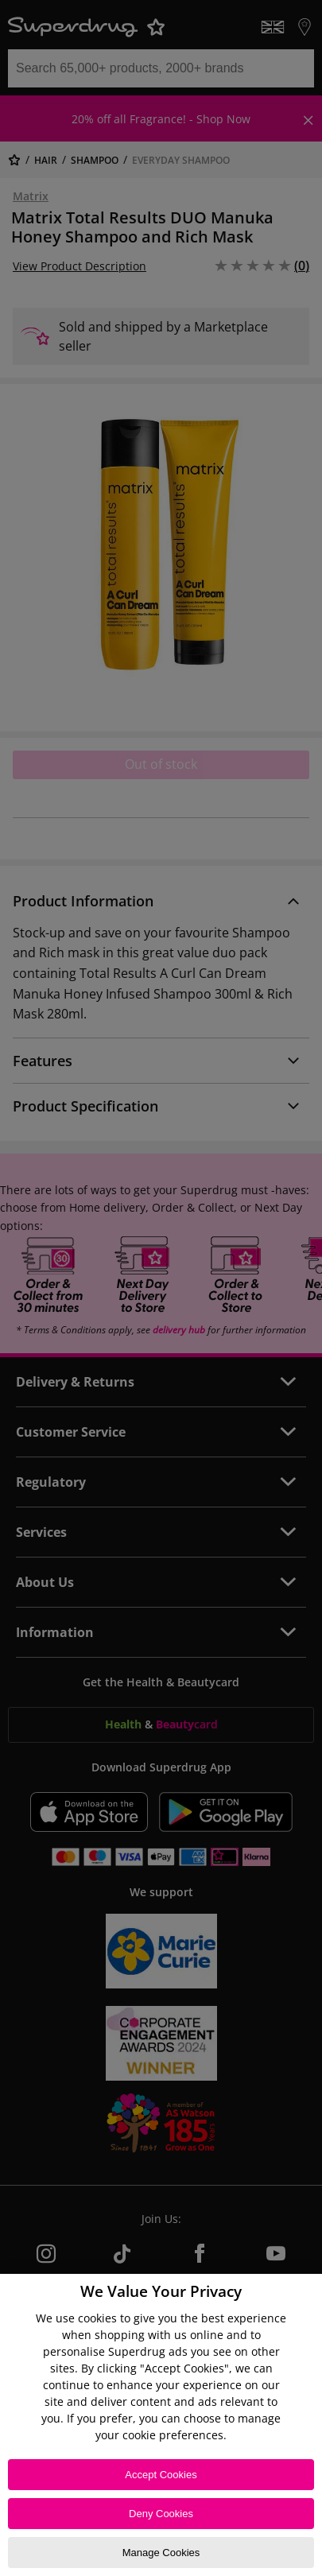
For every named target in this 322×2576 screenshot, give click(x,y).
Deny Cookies (161, 2514)
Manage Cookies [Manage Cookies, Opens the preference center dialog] (161, 2553)
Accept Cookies (160, 2475)
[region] (161, 2425)
